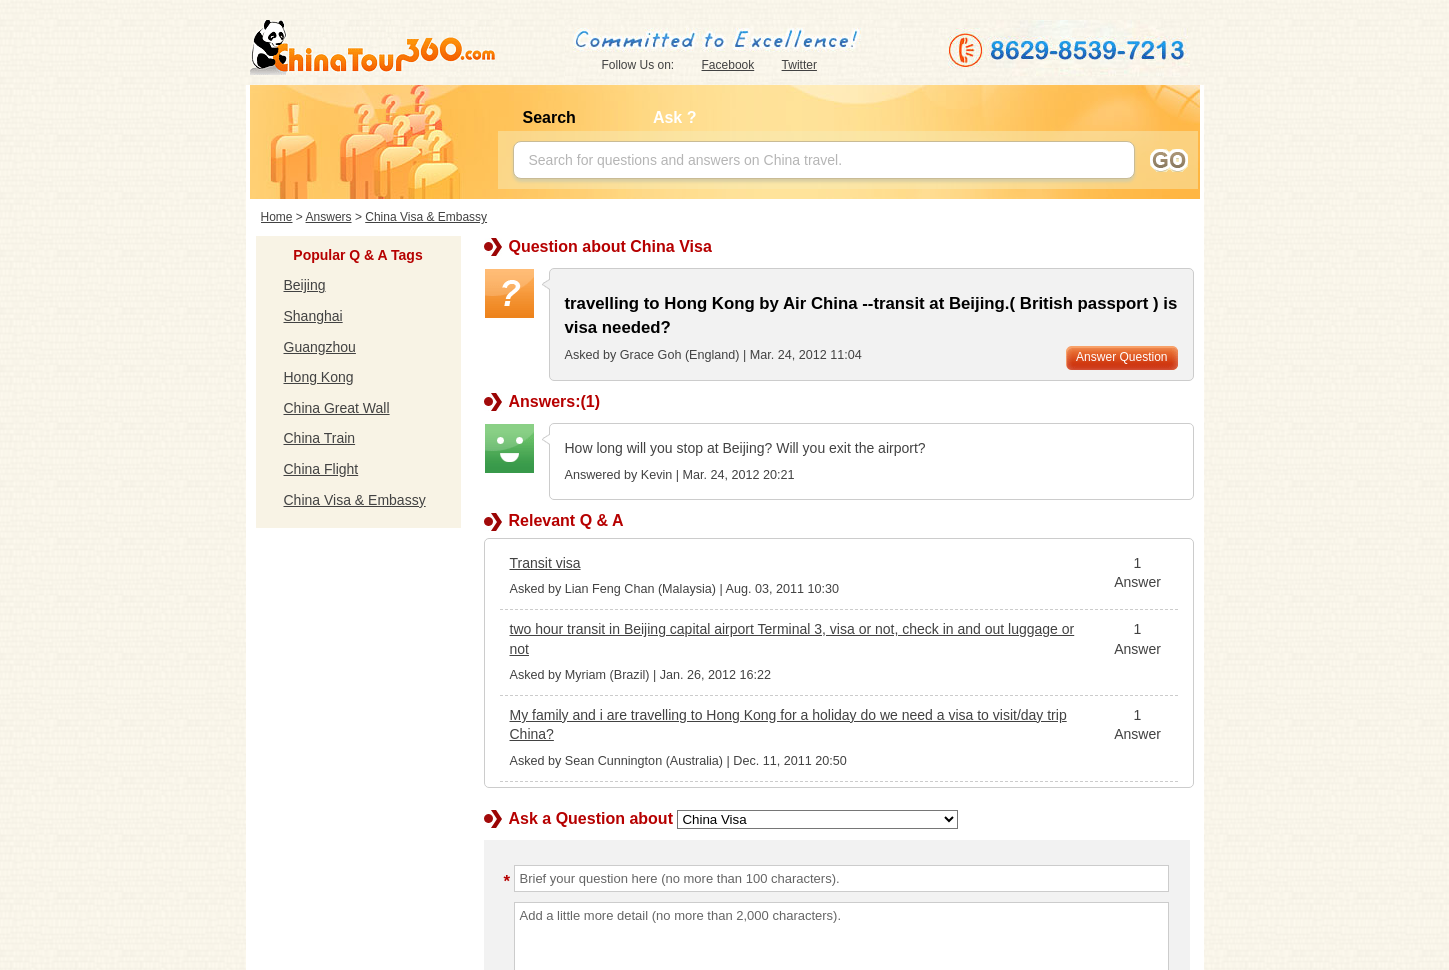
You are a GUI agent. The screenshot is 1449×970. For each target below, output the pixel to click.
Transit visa (545, 563)
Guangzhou (320, 347)
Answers (329, 217)
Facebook (728, 65)
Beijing (305, 285)
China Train (320, 438)
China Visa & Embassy (426, 217)
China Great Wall (337, 408)
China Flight (321, 469)
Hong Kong (319, 377)
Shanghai (313, 316)
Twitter (799, 65)
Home (277, 217)
